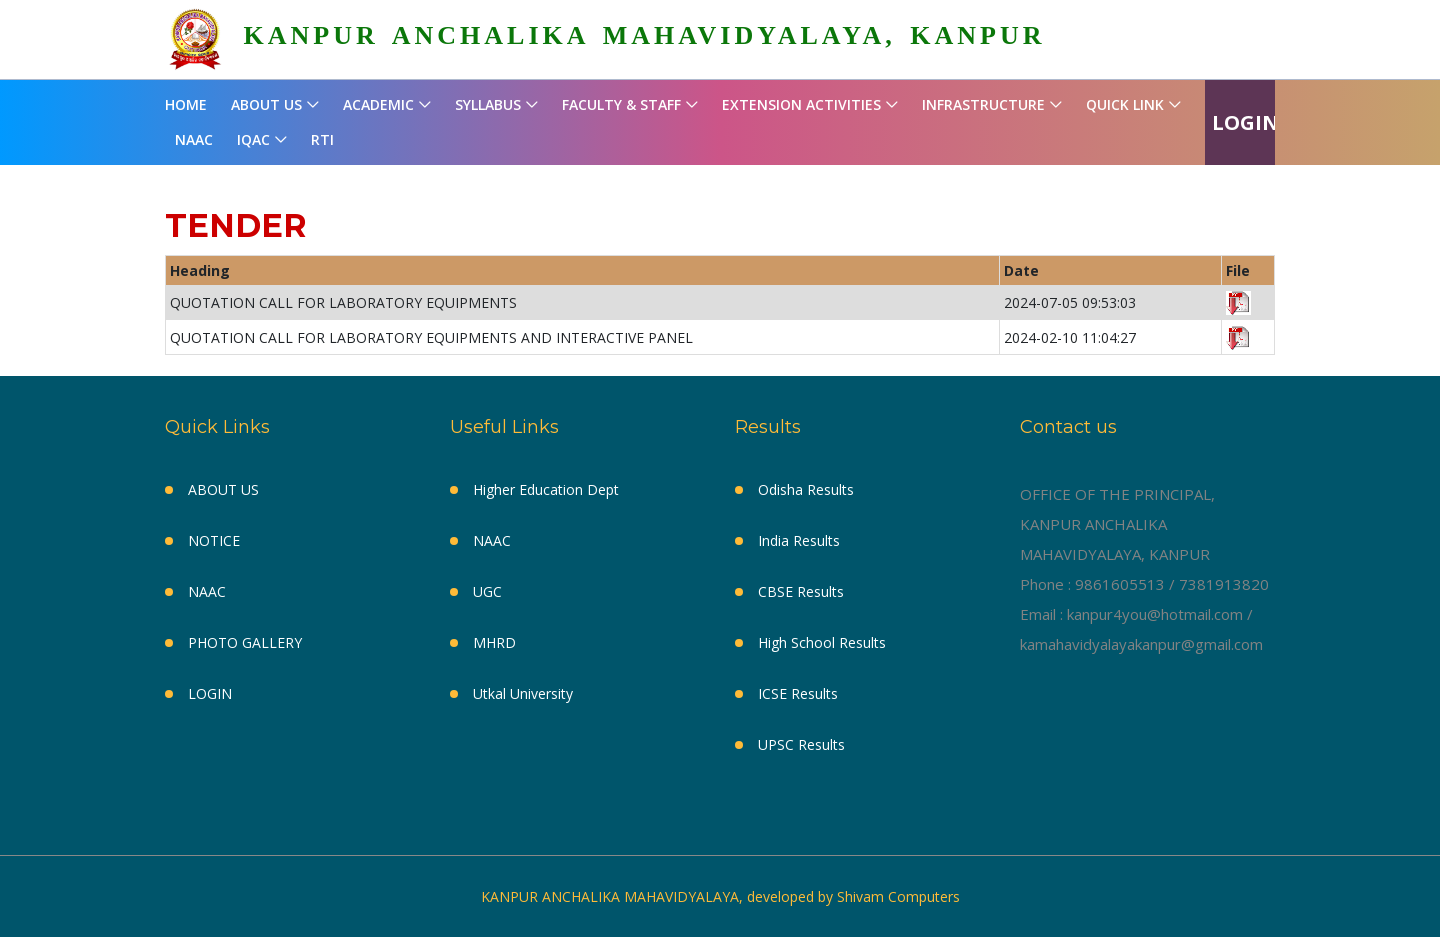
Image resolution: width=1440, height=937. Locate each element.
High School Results (822, 642)
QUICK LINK (1125, 104)
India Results (799, 540)
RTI (322, 139)
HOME (186, 104)
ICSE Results (798, 693)
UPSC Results (801, 744)
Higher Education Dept (546, 489)
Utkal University (523, 693)
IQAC (253, 139)
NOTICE (214, 540)
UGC (487, 591)
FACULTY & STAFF (621, 104)
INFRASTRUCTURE (983, 104)
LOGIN (1245, 122)
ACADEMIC (378, 104)
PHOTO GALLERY (245, 642)
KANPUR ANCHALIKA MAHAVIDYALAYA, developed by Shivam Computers (720, 896)
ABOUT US (266, 104)
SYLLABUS (488, 104)
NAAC (194, 139)
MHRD (494, 642)
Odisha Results (806, 489)
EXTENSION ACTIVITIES (801, 104)
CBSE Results (801, 591)
